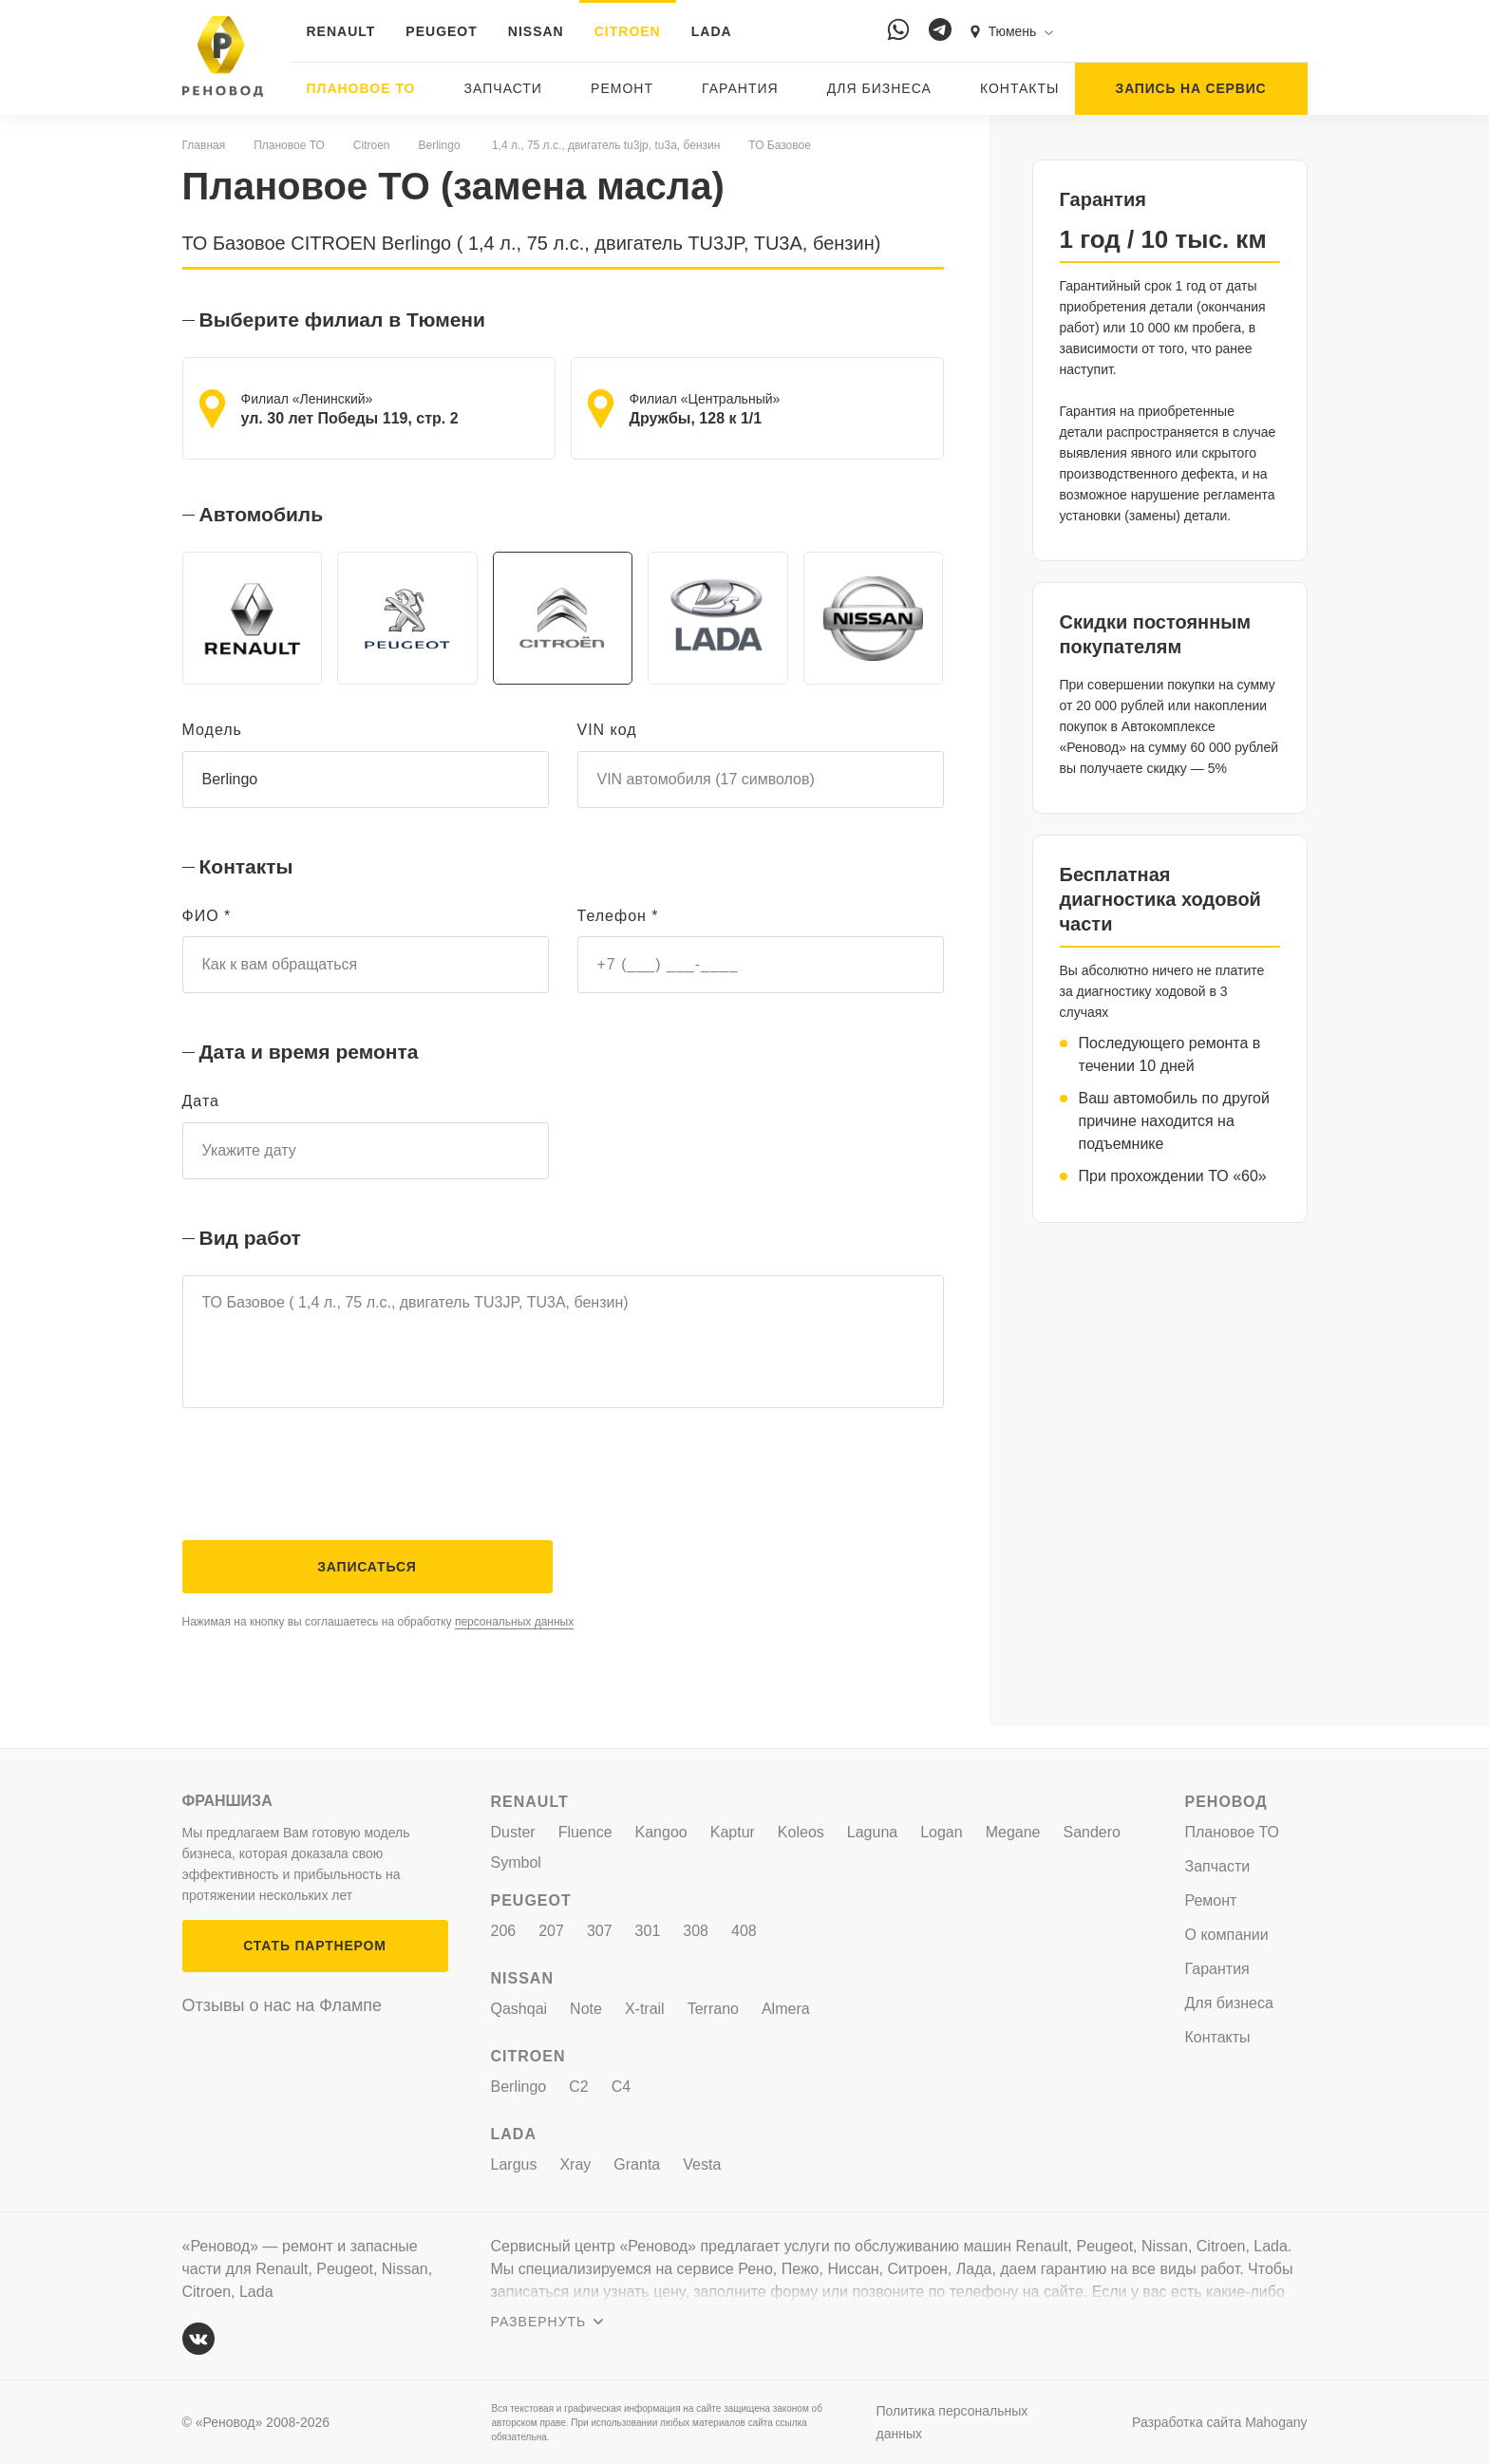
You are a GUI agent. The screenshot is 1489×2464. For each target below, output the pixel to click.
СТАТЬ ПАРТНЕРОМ (314, 1945)
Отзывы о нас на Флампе (282, 2005)
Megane (1013, 1832)
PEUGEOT (441, 31)
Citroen (371, 145)
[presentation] (326, 1495)
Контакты (1020, 88)
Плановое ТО (361, 88)
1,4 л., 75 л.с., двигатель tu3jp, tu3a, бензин (605, 145)
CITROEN (627, 31)
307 (600, 1931)
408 (744, 1931)
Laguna (872, 1832)
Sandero (1092, 1832)
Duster (513, 1832)
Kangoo (661, 1832)
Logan (941, 1832)
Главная (204, 145)
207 (551, 1931)
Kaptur (732, 1832)
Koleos (801, 1832)
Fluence (585, 1832)
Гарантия (740, 88)
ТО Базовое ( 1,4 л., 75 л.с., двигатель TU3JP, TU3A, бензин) (563, 1354)
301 (648, 1931)
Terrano (713, 2009)
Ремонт (622, 88)
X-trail (645, 2009)
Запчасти (503, 88)
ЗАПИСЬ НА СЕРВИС (1191, 88)
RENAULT (341, 31)
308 (695, 1931)
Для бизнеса (879, 88)
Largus (514, 2164)
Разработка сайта (1219, 2422)
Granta (636, 2164)
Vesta (702, 2164)
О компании (1227, 1935)
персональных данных (514, 1643)
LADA (711, 31)
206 (504, 1931)
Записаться (366, 1588)
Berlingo (440, 145)
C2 (578, 2086)
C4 (621, 2086)
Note (586, 2009)
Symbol (516, 1862)
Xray (575, 2164)
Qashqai (519, 2009)
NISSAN (536, 31)
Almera (786, 2009)
